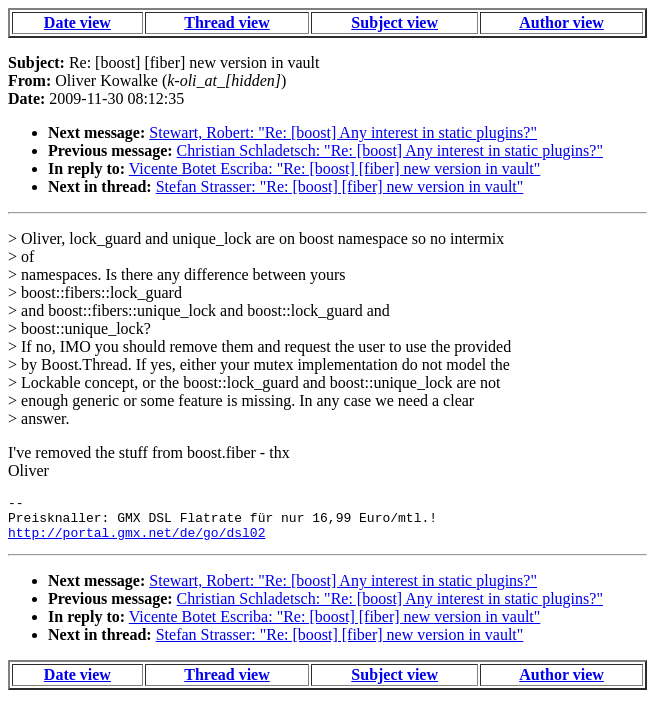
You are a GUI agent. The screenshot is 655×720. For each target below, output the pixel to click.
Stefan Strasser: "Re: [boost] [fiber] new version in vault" (340, 186)
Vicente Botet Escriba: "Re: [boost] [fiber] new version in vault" (335, 168)
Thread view (226, 22)
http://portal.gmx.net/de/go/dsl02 (136, 541)
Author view (561, 22)
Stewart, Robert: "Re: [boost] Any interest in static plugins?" (343, 132)
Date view (77, 22)
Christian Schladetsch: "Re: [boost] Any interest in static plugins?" (390, 150)
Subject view (394, 22)
